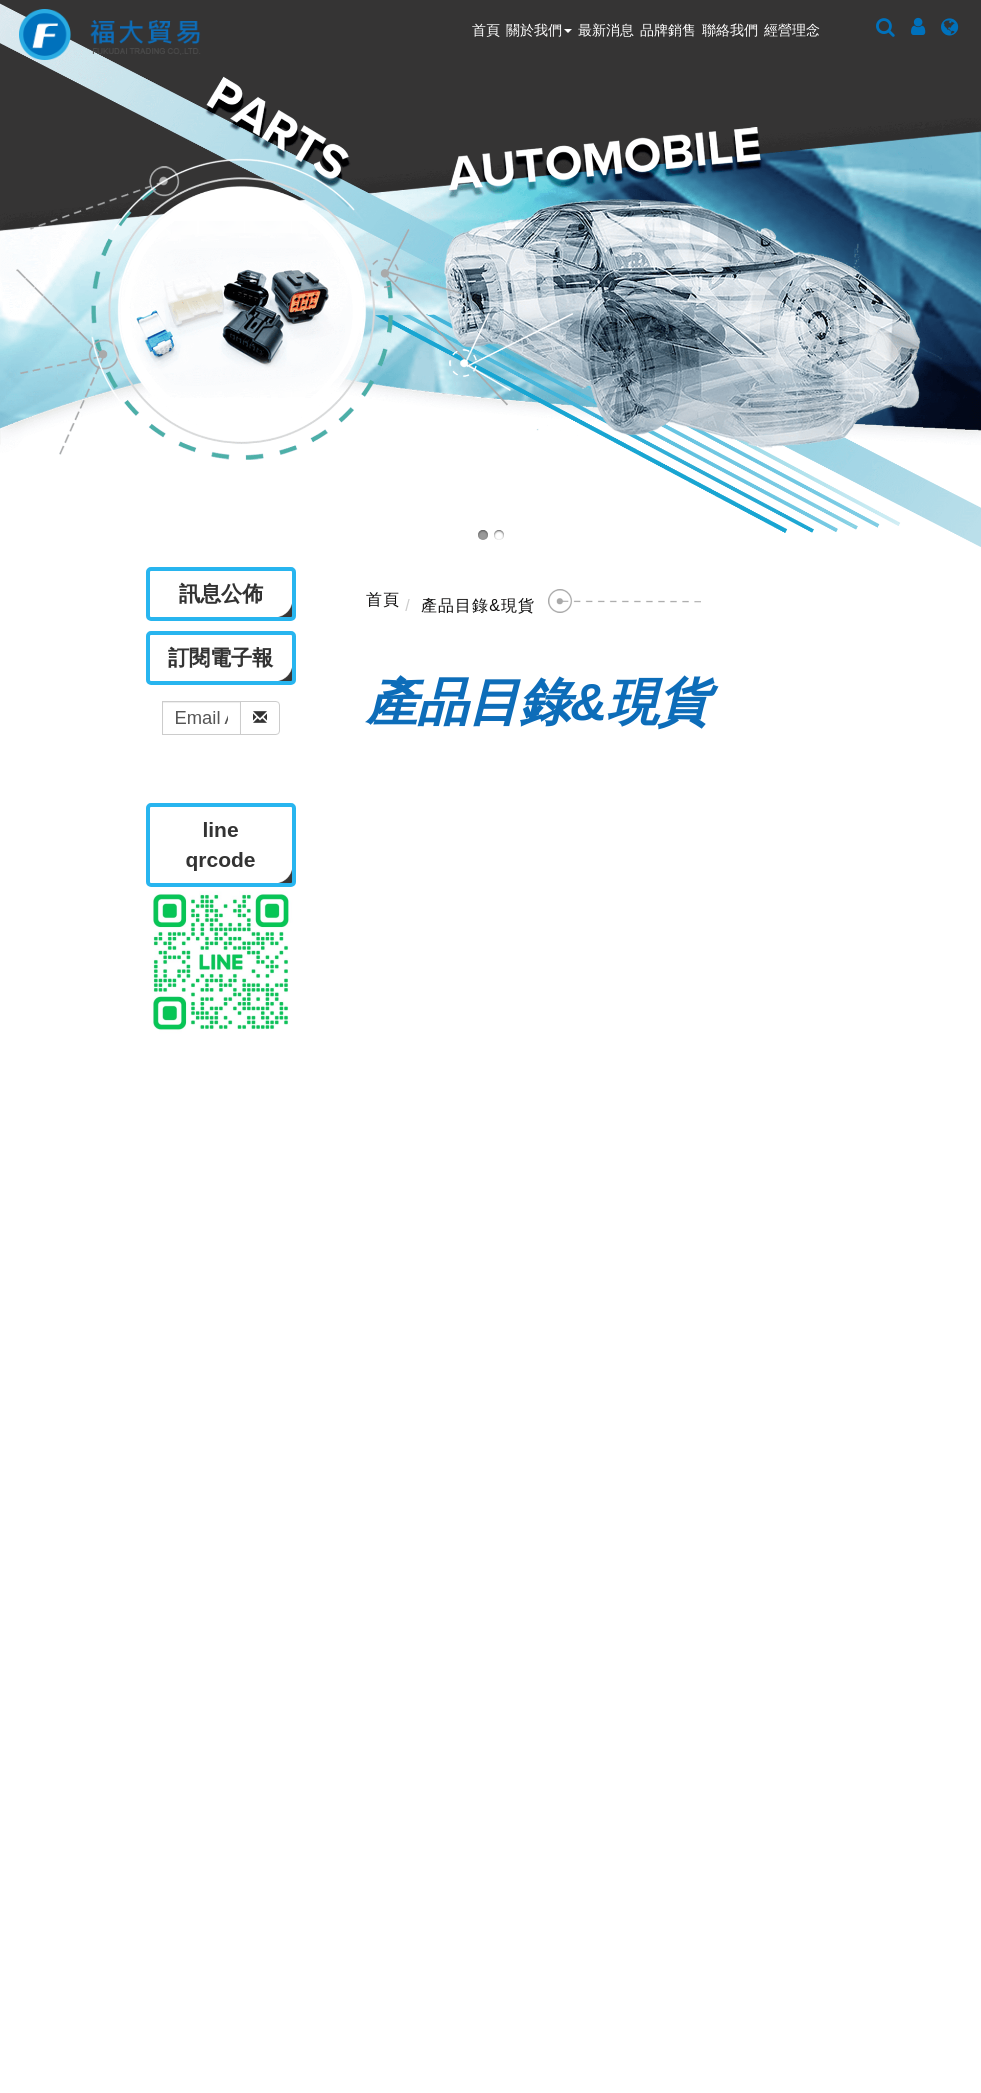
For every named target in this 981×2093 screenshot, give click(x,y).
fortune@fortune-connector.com (728, 1814)
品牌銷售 (668, 30)
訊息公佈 (419, 1426)
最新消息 (606, 30)
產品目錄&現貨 (478, 605)
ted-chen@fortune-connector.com (693, 1861)
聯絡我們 (730, 30)
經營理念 (792, 30)
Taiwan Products (579, 2027)
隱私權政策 (715, 1426)
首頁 (486, 30)
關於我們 (539, 30)
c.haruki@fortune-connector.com (711, 1929)
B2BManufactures (733, 2027)
